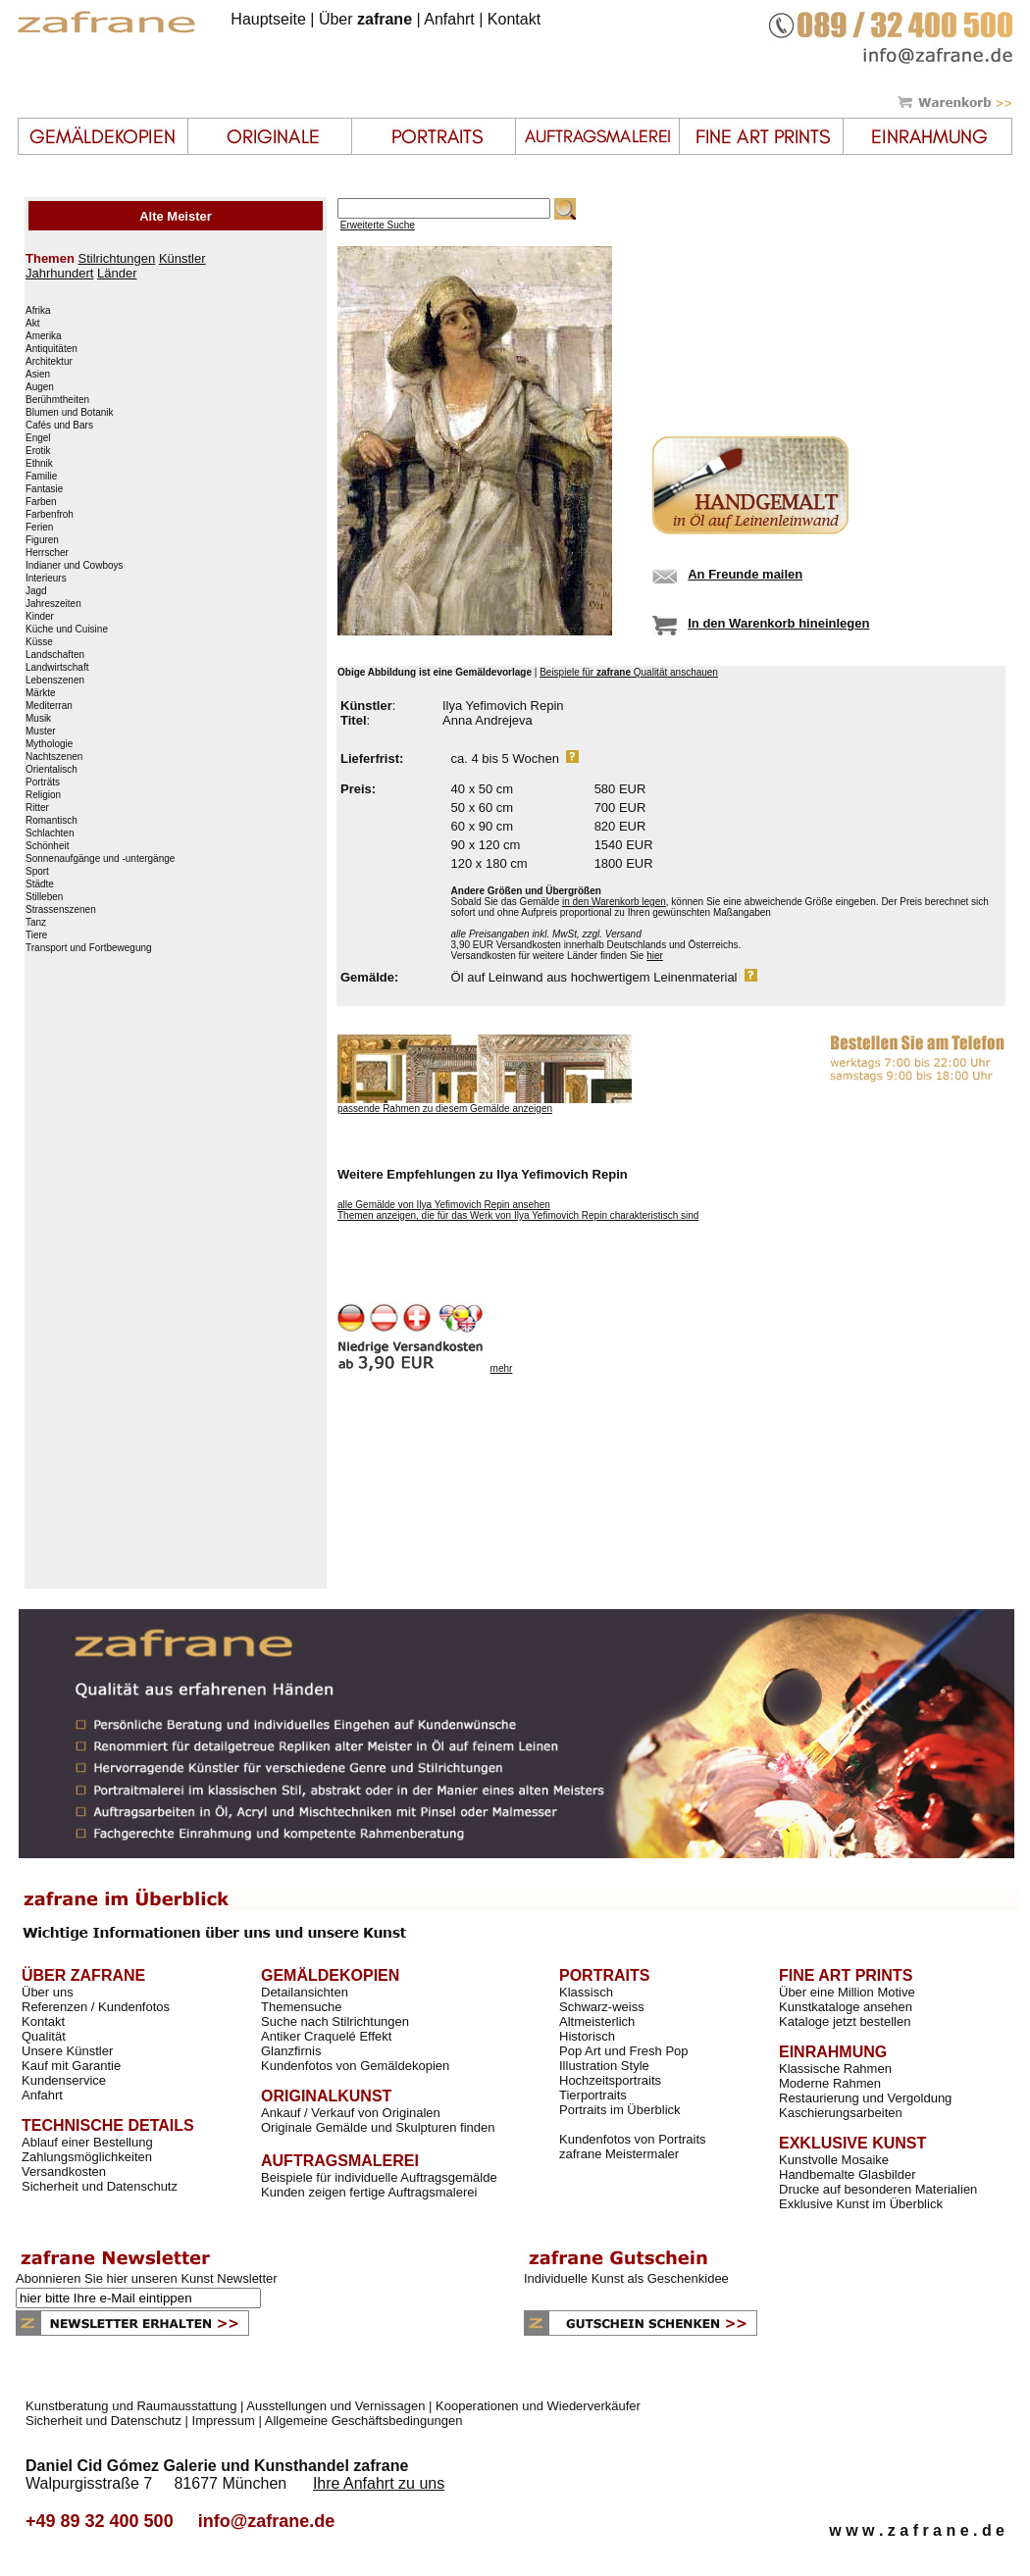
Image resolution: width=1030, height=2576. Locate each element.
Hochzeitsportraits (610, 2080)
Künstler (182, 258)
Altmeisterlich (597, 2021)
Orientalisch (51, 770)
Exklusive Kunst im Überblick (861, 2204)
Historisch (587, 2036)
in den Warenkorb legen (614, 901)
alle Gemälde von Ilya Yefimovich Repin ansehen (443, 1204)
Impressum (223, 2420)
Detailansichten (304, 1992)
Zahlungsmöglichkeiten (87, 2156)
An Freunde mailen (745, 574)
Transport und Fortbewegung (89, 948)
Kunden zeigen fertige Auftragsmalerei (369, 2192)
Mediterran (49, 706)
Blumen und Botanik (70, 413)
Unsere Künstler (67, 2051)
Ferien (39, 528)
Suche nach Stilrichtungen (335, 2021)
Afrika (38, 311)
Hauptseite (268, 19)
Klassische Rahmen (835, 2068)
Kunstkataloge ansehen (845, 2006)
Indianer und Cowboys (75, 566)
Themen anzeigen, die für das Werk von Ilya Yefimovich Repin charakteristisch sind (517, 1215)
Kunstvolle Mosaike (834, 2159)
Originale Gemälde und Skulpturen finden (377, 2127)
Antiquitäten (51, 349)
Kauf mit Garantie (71, 2065)
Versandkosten (64, 2171)
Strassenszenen (61, 910)
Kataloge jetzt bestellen (844, 2021)
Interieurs (46, 579)
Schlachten (50, 833)
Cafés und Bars (59, 426)
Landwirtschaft (57, 668)
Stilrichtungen (116, 258)
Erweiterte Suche (377, 225)
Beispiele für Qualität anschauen (629, 672)
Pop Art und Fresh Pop (624, 2051)
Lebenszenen (55, 681)
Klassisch (586, 1992)
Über (365, 19)
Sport (37, 872)
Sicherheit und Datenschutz (100, 2186)
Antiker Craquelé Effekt (326, 2036)
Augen (40, 387)
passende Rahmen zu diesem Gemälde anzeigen (444, 1108)
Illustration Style (604, 2065)
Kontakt (514, 19)
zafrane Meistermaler (619, 2154)
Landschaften (55, 655)
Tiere (36, 935)
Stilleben (44, 897)
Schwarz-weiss (601, 2006)
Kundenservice (64, 2080)
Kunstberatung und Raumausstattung (131, 2406)
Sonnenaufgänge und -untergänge (100, 859)
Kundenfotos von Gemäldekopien (355, 2065)
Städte (40, 884)
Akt (32, 324)
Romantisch (51, 821)
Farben (41, 502)
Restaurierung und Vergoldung (865, 2098)
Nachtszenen (54, 757)
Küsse (39, 642)
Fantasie (44, 489)
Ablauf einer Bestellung (87, 2142)
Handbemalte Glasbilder (847, 2174)
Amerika (44, 336)
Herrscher (47, 553)
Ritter (37, 808)
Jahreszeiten (53, 604)
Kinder (40, 617)
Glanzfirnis (291, 2051)
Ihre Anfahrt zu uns (378, 2483)
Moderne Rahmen (830, 2083)
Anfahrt (449, 19)
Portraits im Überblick (620, 2109)
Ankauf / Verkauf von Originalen (350, 2112)
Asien (38, 375)
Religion (43, 795)
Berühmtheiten (57, 400)
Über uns (48, 1992)
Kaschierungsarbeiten (840, 2112)
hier (654, 955)
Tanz (36, 923)
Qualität (44, 2036)
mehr (501, 1368)
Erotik (38, 451)
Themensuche (301, 2006)
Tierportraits (593, 2095)
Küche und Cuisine (67, 630)
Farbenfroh (50, 515)
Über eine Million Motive (847, 1992)
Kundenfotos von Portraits (632, 2139)
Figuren (42, 540)
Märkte (41, 693)
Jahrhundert (59, 273)
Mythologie (49, 744)
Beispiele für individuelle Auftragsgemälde (379, 2177)
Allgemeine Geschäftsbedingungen (364, 2420)
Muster (41, 731)
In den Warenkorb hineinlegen (778, 623)
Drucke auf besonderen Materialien (878, 2189)
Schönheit (47, 846)
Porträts (43, 782)
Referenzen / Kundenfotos (96, 2006)
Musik (38, 719)
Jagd (36, 591)
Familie (41, 477)
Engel (38, 438)
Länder (116, 273)
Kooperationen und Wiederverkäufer (538, 2406)
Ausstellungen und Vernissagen (335, 2406)
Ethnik (39, 464)
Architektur (49, 362)
